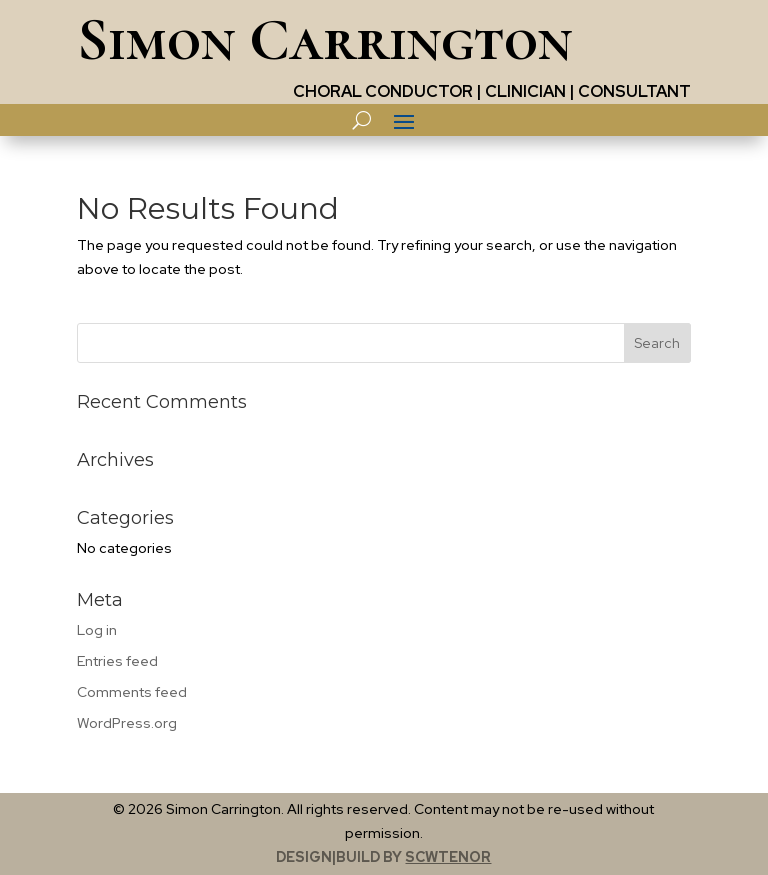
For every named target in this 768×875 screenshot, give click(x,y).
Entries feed (117, 661)
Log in (97, 630)
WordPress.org (127, 723)
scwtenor (448, 857)
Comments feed (132, 692)
